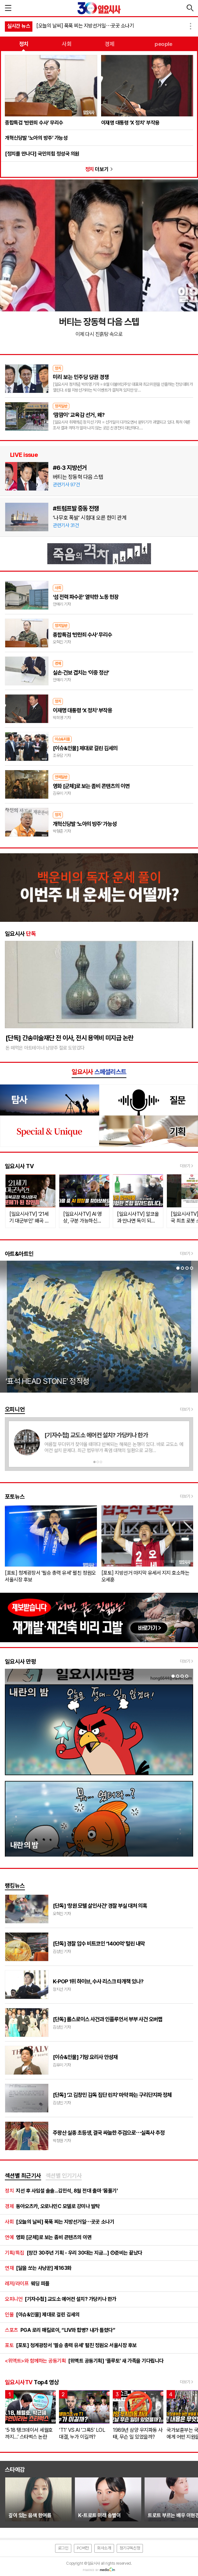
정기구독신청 (130, 2548)
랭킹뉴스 (15, 1885)
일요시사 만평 (20, 1661)
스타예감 (15, 2469)
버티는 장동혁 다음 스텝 (78, 477)
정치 (24, 44)
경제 (109, 44)
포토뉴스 (15, 1496)
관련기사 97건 (66, 485)
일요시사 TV (19, 1166)
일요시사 (20, 933)
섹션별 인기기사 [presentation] (64, 2175)
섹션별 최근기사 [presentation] (23, 2175)
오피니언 (15, 1409)
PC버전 (83, 2548)
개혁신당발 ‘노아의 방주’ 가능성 (36, 138)
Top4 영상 (32, 2382)
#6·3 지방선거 (70, 467)
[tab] (23, 2176)
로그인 (63, 2548)
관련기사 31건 (66, 525)
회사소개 (104, 2548)
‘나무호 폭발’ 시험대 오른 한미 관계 (89, 517)
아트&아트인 (19, 1253)
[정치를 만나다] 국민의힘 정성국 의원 (42, 154)
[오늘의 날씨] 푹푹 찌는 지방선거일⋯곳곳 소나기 (85, 26)
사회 (66, 44)
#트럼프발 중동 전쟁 (76, 508)
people (163, 44)
